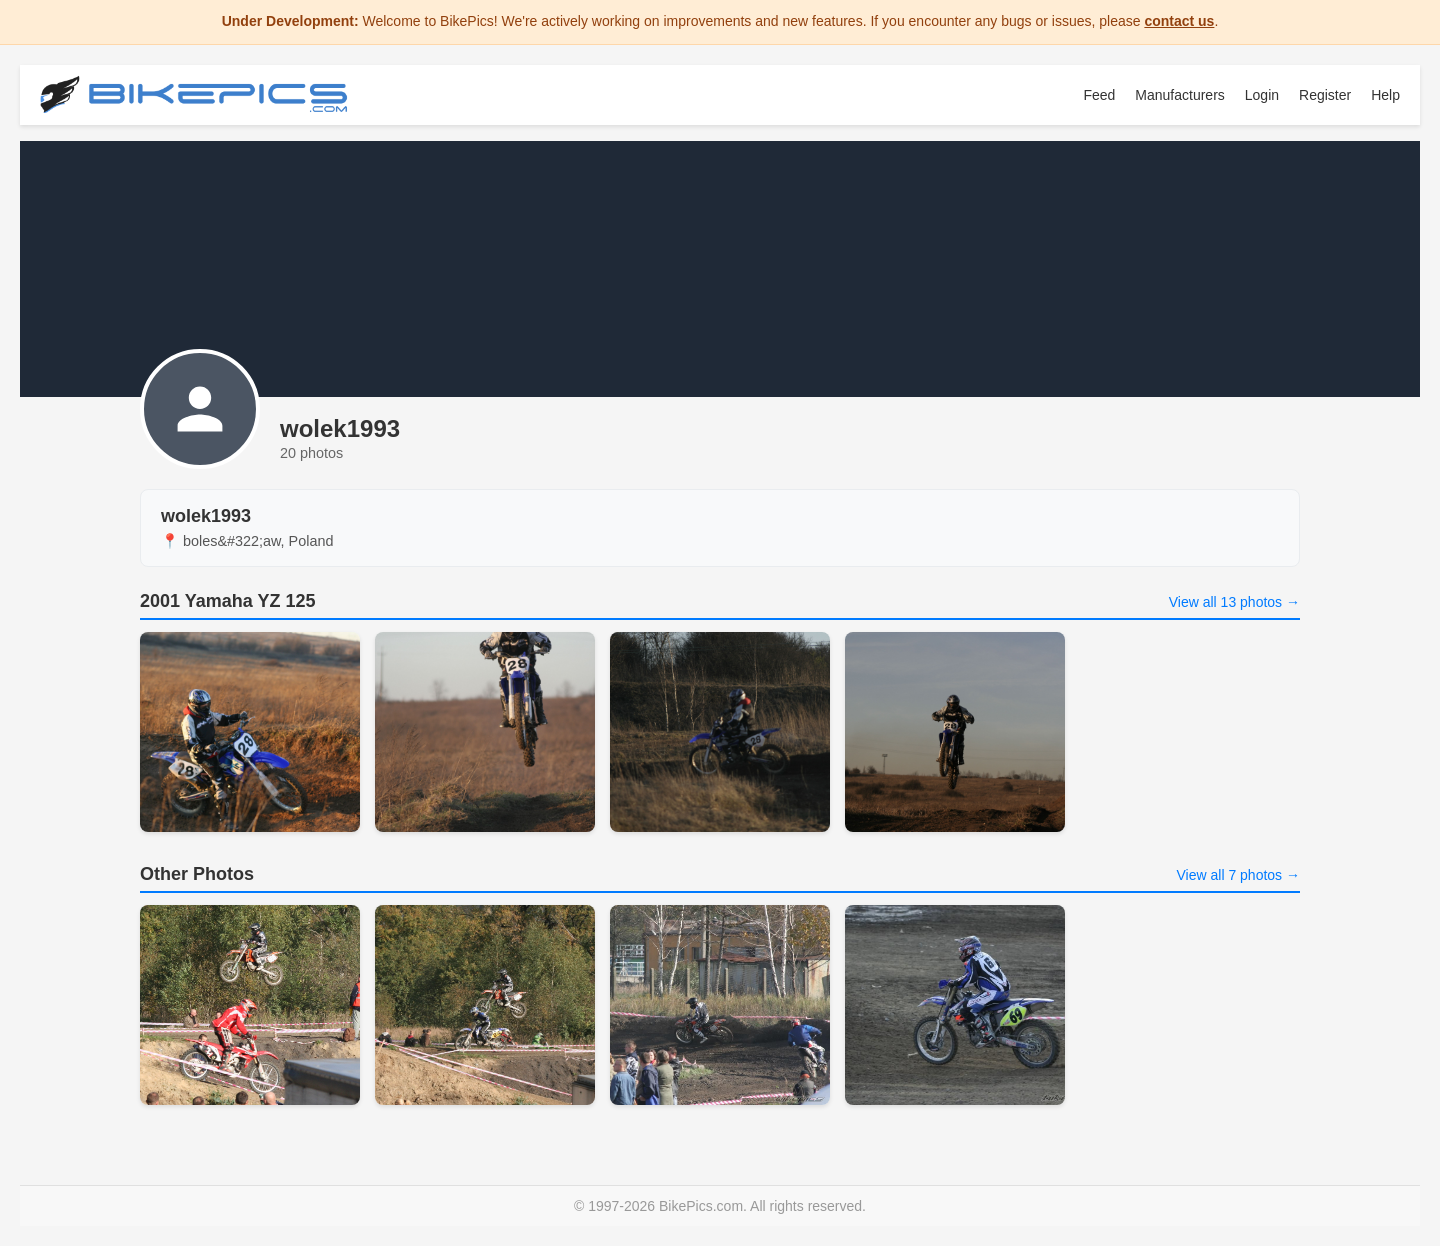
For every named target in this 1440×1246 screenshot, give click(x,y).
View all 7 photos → (1238, 875)
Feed (1099, 95)
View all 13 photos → (1234, 602)
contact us (1179, 21)
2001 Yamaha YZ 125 (227, 601)
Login (1262, 95)
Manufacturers (1179, 95)
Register (1325, 95)
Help (1385, 95)
